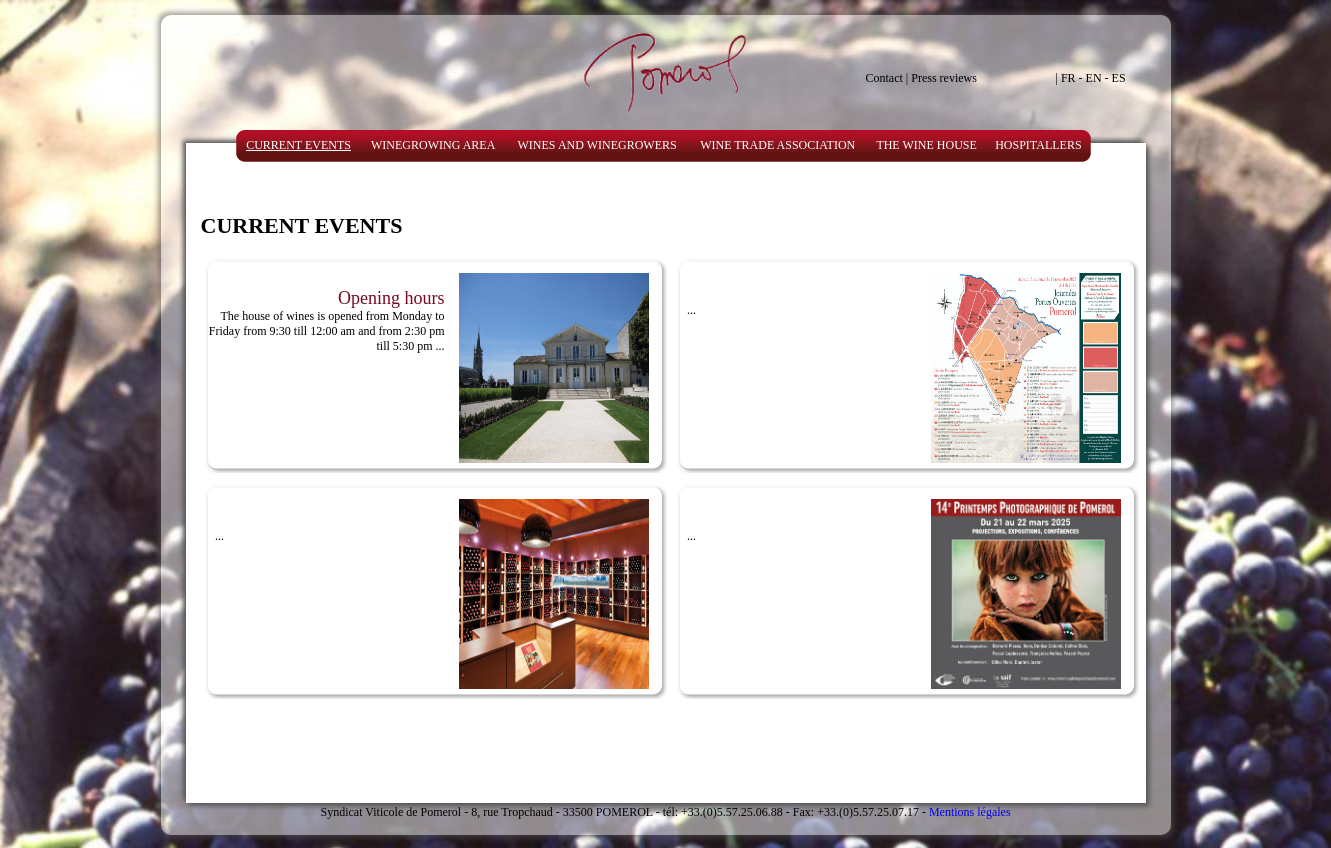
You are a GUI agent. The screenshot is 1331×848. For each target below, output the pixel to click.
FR (1068, 78)
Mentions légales (970, 812)
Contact (884, 78)
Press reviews (944, 78)
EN (1094, 78)
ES (1119, 78)
